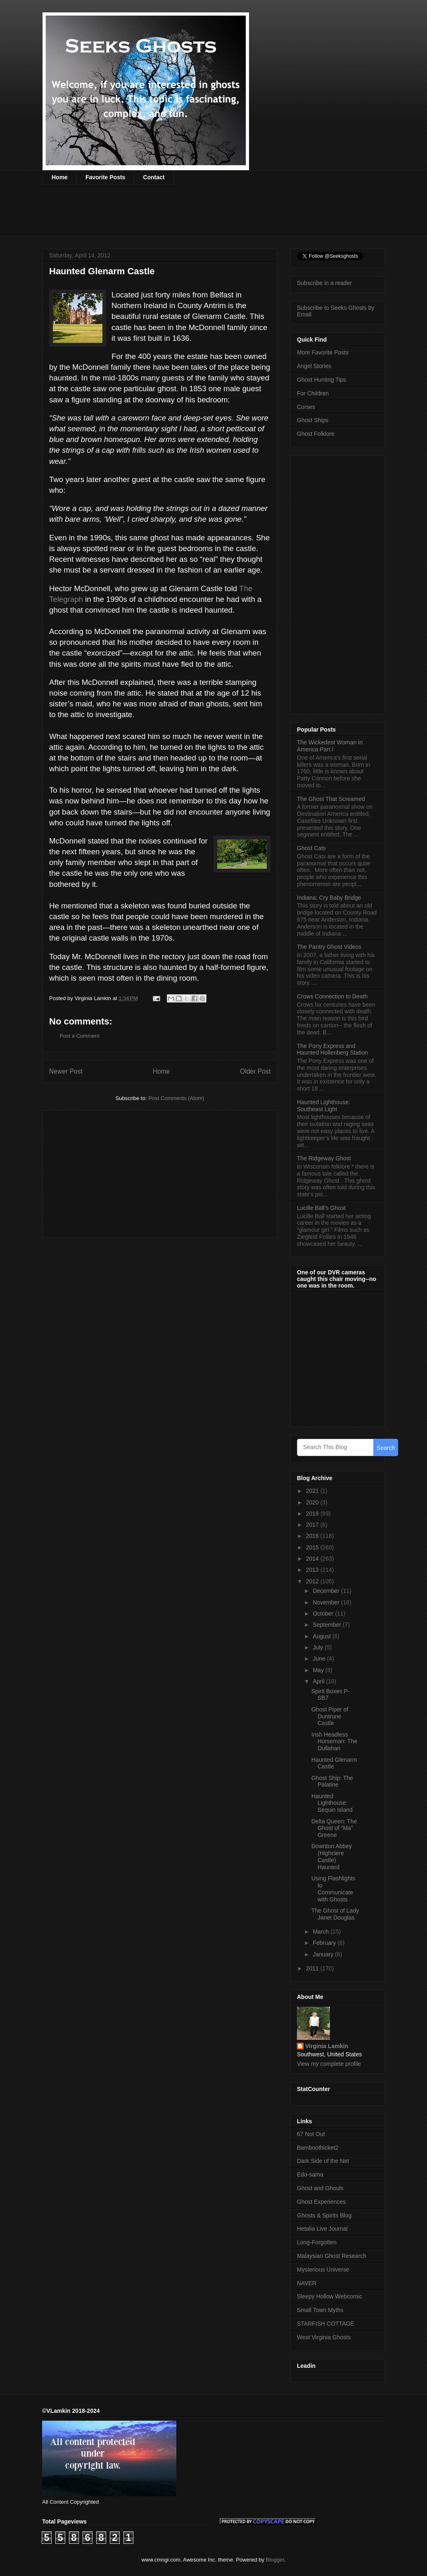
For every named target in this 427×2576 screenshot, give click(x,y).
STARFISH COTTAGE (325, 2323)
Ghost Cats (311, 848)
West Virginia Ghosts (324, 2337)
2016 (313, 1536)
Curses (306, 407)
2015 (313, 1547)
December (327, 1590)
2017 (313, 1524)
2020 (313, 1502)
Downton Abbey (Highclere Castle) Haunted (331, 1856)
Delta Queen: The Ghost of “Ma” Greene (334, 1828)
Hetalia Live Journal (322, 2228)
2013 (313, 1569)
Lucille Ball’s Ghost (321, 1208)
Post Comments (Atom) (176, 1098)
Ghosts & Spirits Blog (324, 2215)
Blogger (275, 2560)
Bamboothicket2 (317, 2147)
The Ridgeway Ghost (324, 1158)
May (319, 1670)
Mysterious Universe (323, 2269)
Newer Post (66, 1071)
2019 (313, 1513)
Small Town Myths (320, 2310)
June (320, 1658)
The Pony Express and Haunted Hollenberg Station (332, 1049)
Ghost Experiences (321, 2201)
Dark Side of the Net (323, 2161)
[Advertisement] (193, 215)
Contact (153, 177)
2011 (313, 1968)
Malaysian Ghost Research (331, 2256)
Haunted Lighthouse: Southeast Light (323, 1105)
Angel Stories (314, 366)
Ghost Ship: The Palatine (332, 1781)
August (322, 1636)
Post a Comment (79, 1036)
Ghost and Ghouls (320, 2188)
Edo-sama (310, 2174)
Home (60, 177)
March (321, 1931)
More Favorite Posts (323, 352)
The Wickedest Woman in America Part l (330, 746)
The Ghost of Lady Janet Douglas (335, 1914)
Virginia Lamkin (326, 2046)
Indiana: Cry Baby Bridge (329, 897)
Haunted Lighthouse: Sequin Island (332, 1803)
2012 (313, 1581)
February (325, 1942)
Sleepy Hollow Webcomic (329, 2296)
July (319, 1647)
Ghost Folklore (315, 433)
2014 (313, 1558)
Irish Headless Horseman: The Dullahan (334, 1741)
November (327, 1602)
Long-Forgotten (317, 2242)
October (324, 1613)
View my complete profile (329, 2063)
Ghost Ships (312, 420)
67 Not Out (311, 2134)
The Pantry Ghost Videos (329, 946)
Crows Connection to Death (332, 996)
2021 (313, 1491)
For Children (313, 393)
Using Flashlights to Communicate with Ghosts (333, 1888)
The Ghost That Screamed (331, 799)
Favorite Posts (105, 177)
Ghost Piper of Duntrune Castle (330, 1716)
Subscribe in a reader (324, 283)
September (327, 1624)
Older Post (255, 1071)
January (324, 1954)
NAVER (306, 2283)
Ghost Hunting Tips (321, 379)
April (319, 1681)
